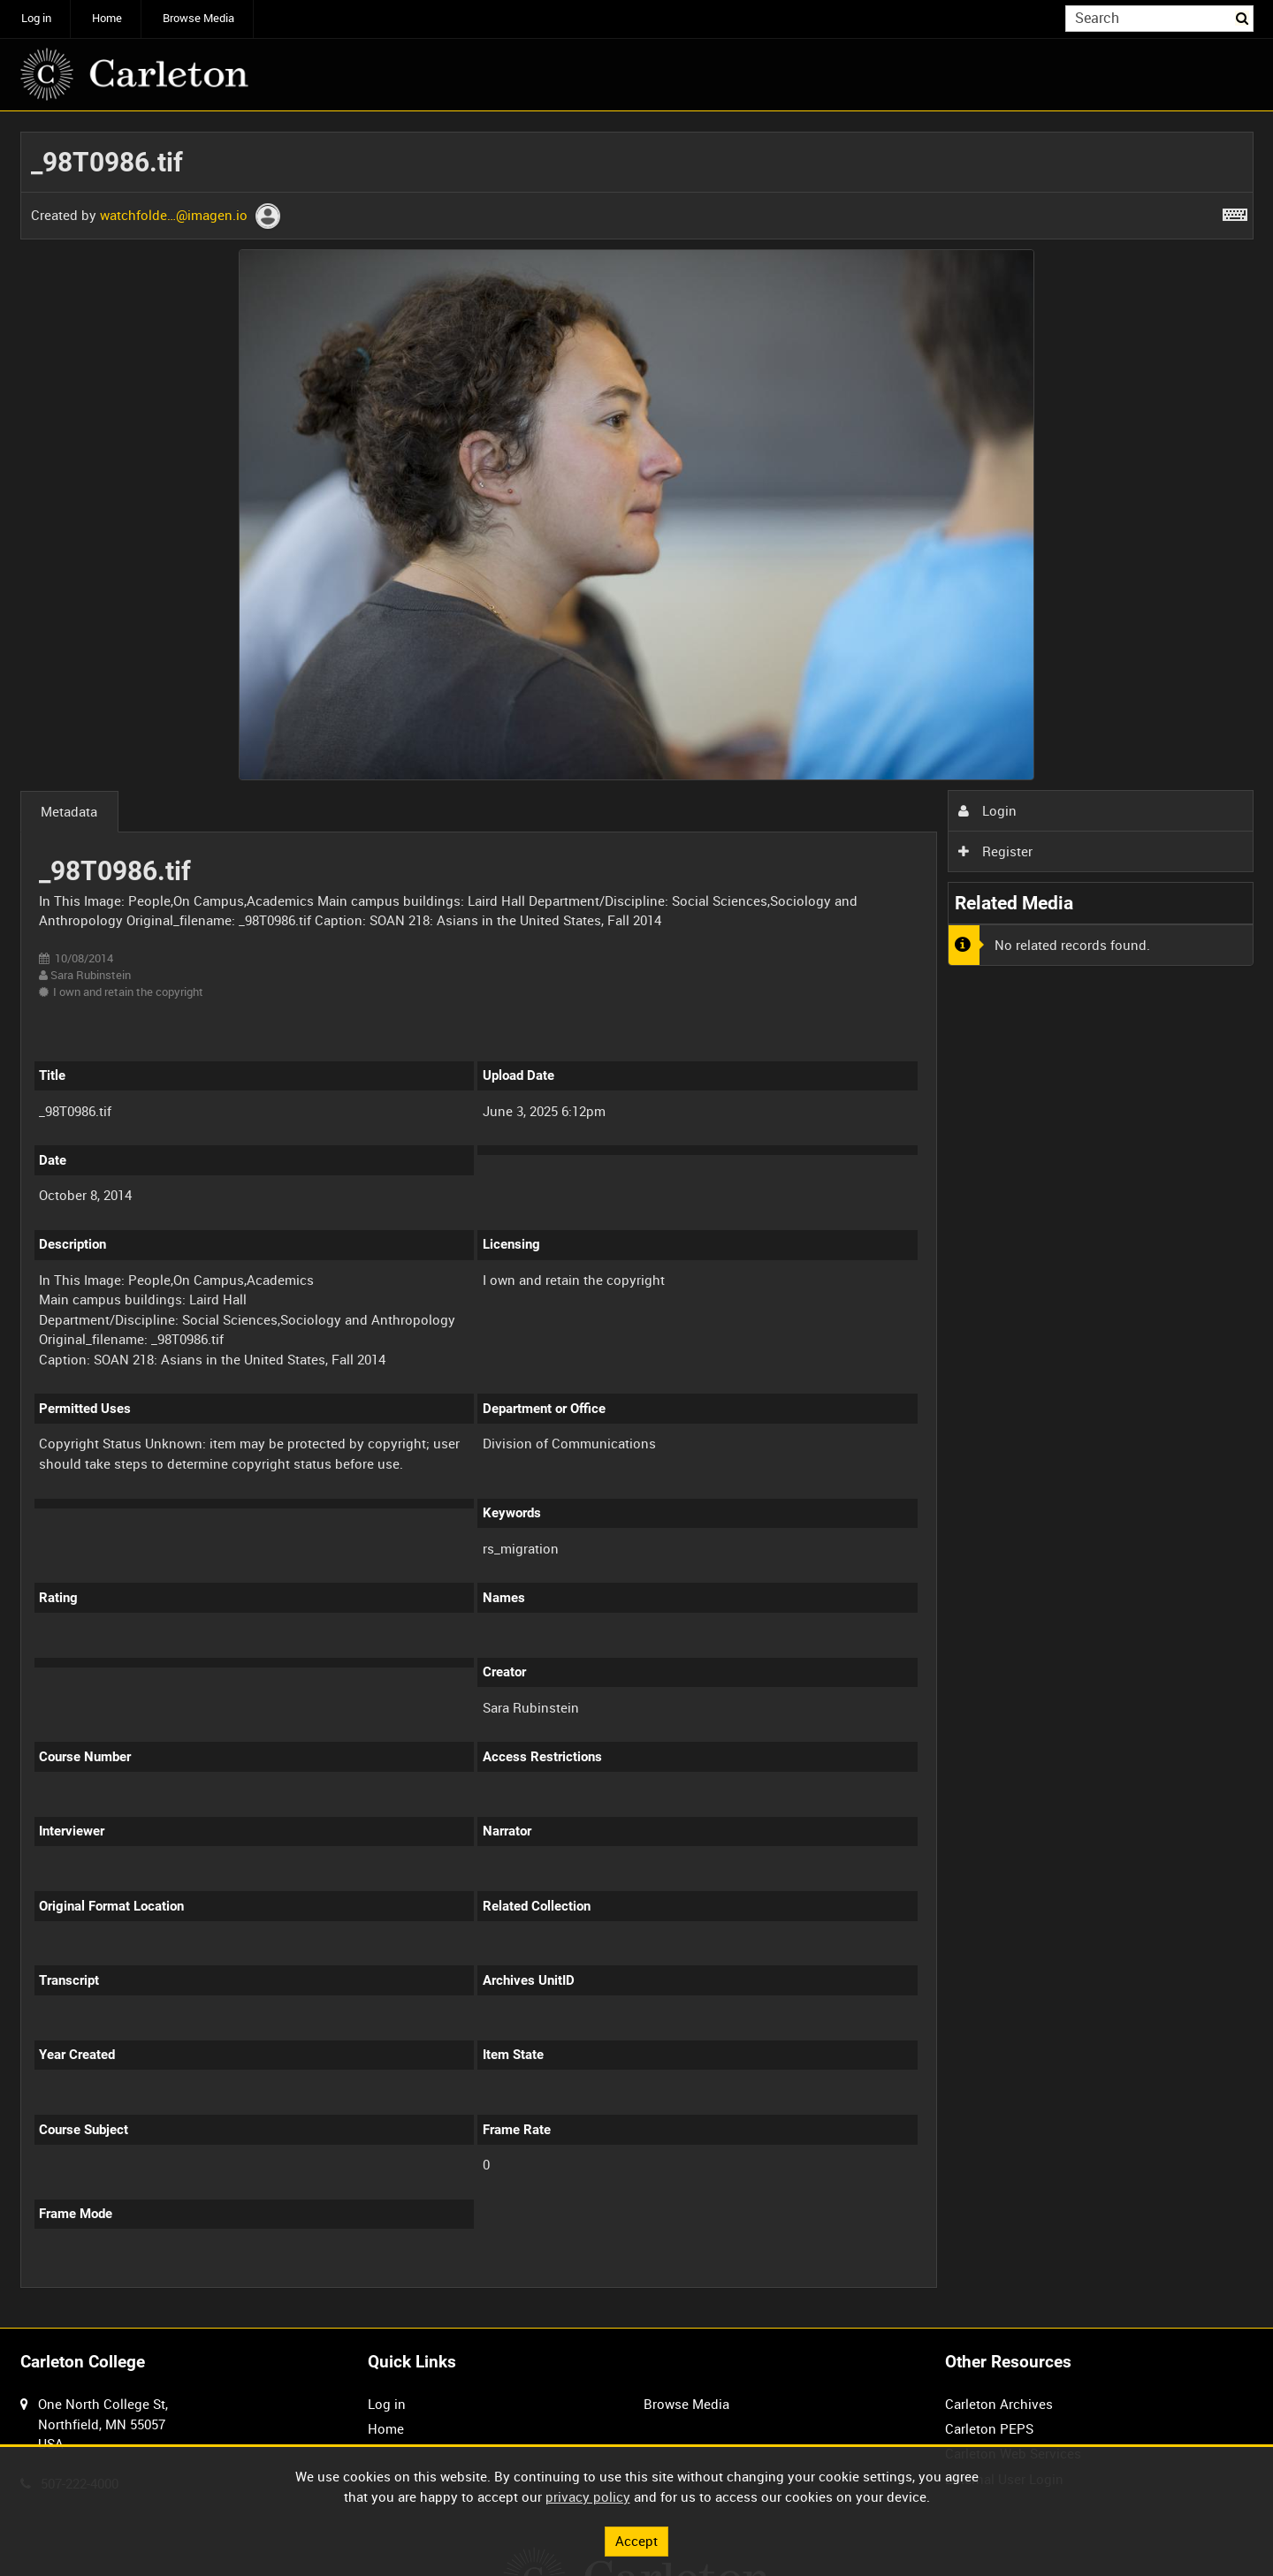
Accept (636, 2540)
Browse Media (198, 18)
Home (107, 18)
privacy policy (587, 2496)
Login (987, 810)
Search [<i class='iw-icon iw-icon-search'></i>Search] (1243, 17)
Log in (36, 18)
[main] (637, 1220)
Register (995, 851)
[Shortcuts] (1235, 211)
